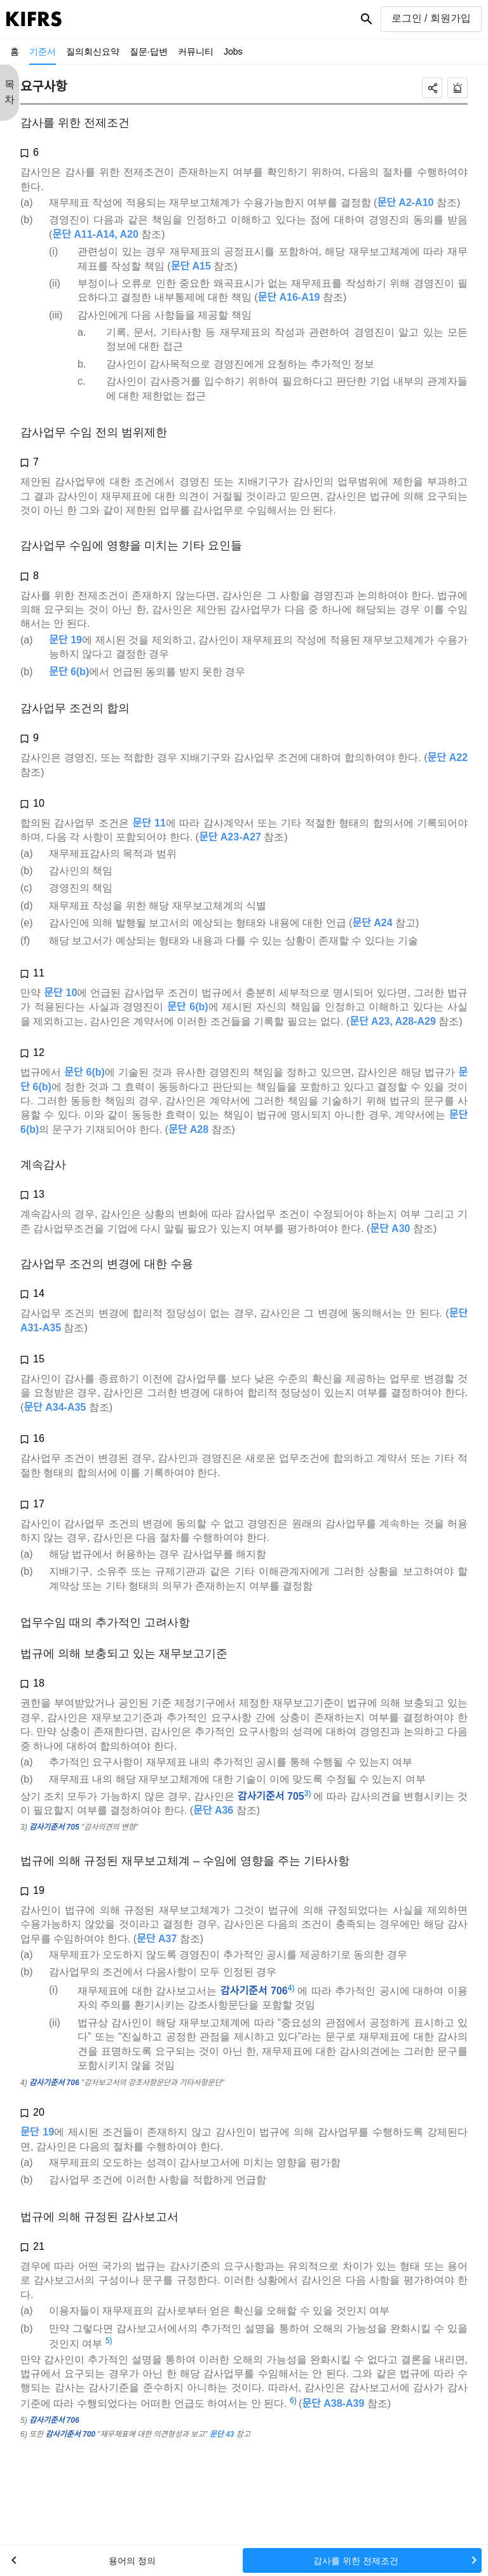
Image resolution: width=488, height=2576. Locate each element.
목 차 (9, 92)
